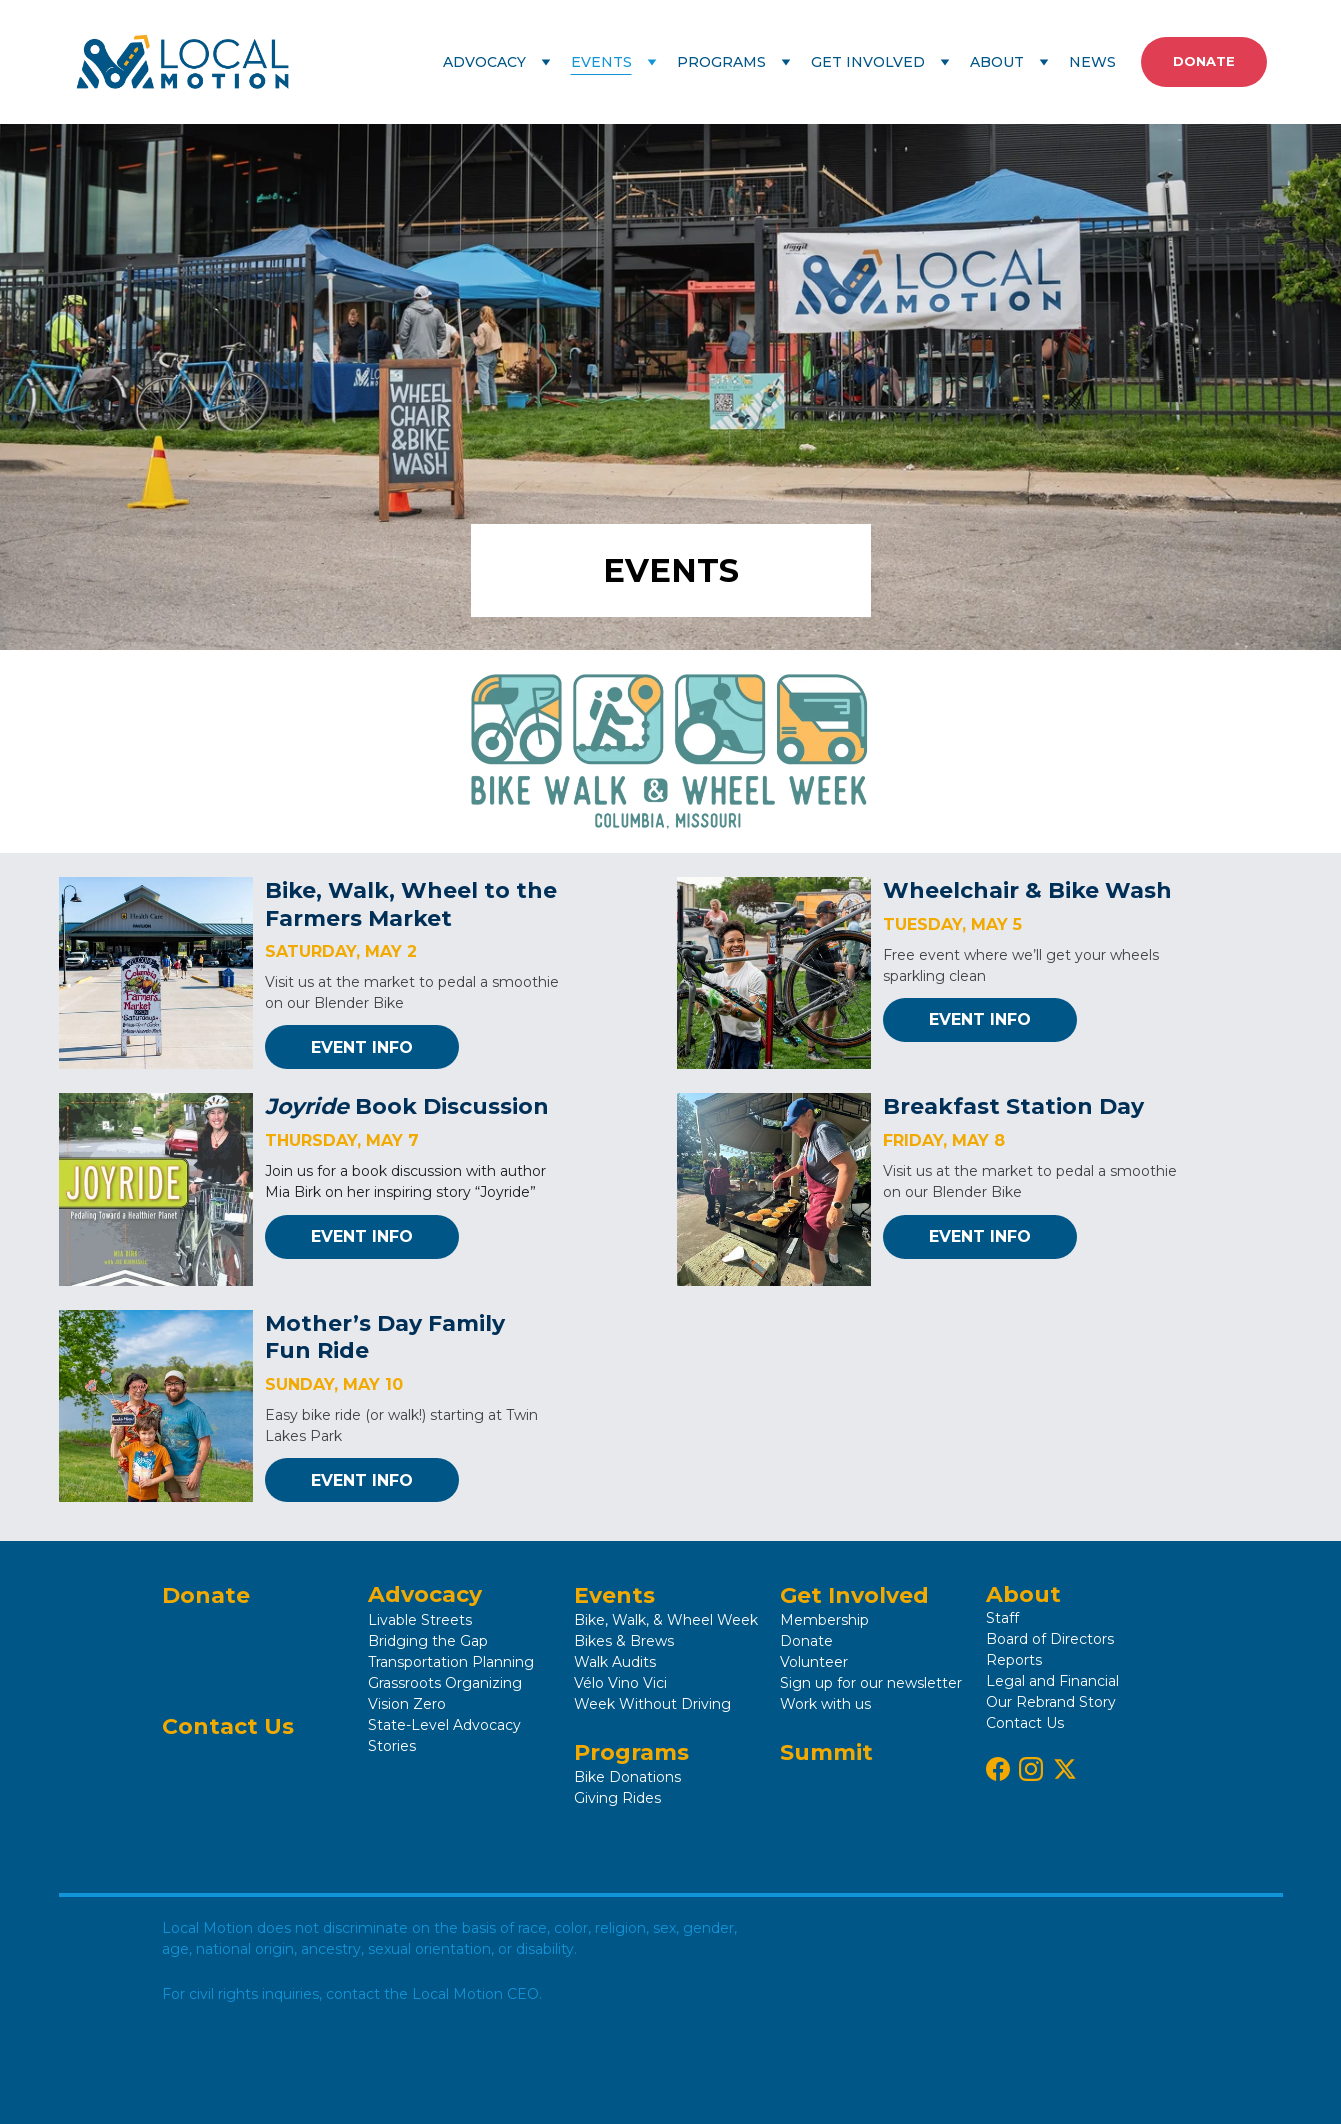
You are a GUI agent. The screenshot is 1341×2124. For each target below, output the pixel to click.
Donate (206, 1595)
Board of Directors (1050, 1639)
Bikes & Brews (624, 1641)
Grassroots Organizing (445, 1683)
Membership (824, 1620)
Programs (631, 1752)
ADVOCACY (484, 62)
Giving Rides (617, 1798)
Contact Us (228, 1726)
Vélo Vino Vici (620, 1683)
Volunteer (814, 1662)
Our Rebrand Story (1051, 1702)
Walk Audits (615, 1662)
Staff (1002, 1618)
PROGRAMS (721, 62)
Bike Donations (627, 1777)
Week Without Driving (652, 1704)
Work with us (825, 1704)
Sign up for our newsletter (871, 1683)
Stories (392, 1746)
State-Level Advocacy (444, 1725)
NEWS (1092, 62)
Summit (826, 1752)
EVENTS (601, 62)
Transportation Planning (451, 1662)
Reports (1014, 1660)
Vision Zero (407, 1704)
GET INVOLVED (868, 62)
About (1023, 1594)
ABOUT (997, 62)
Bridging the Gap (428, 1641)
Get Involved (854, 1595)
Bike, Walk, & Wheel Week (668, 1620)
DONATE (1204, 61)
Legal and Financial (1052, 1681)
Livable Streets (420, 1620)
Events (614, 1595)
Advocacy (425, 1594)
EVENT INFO (362, 1047)
